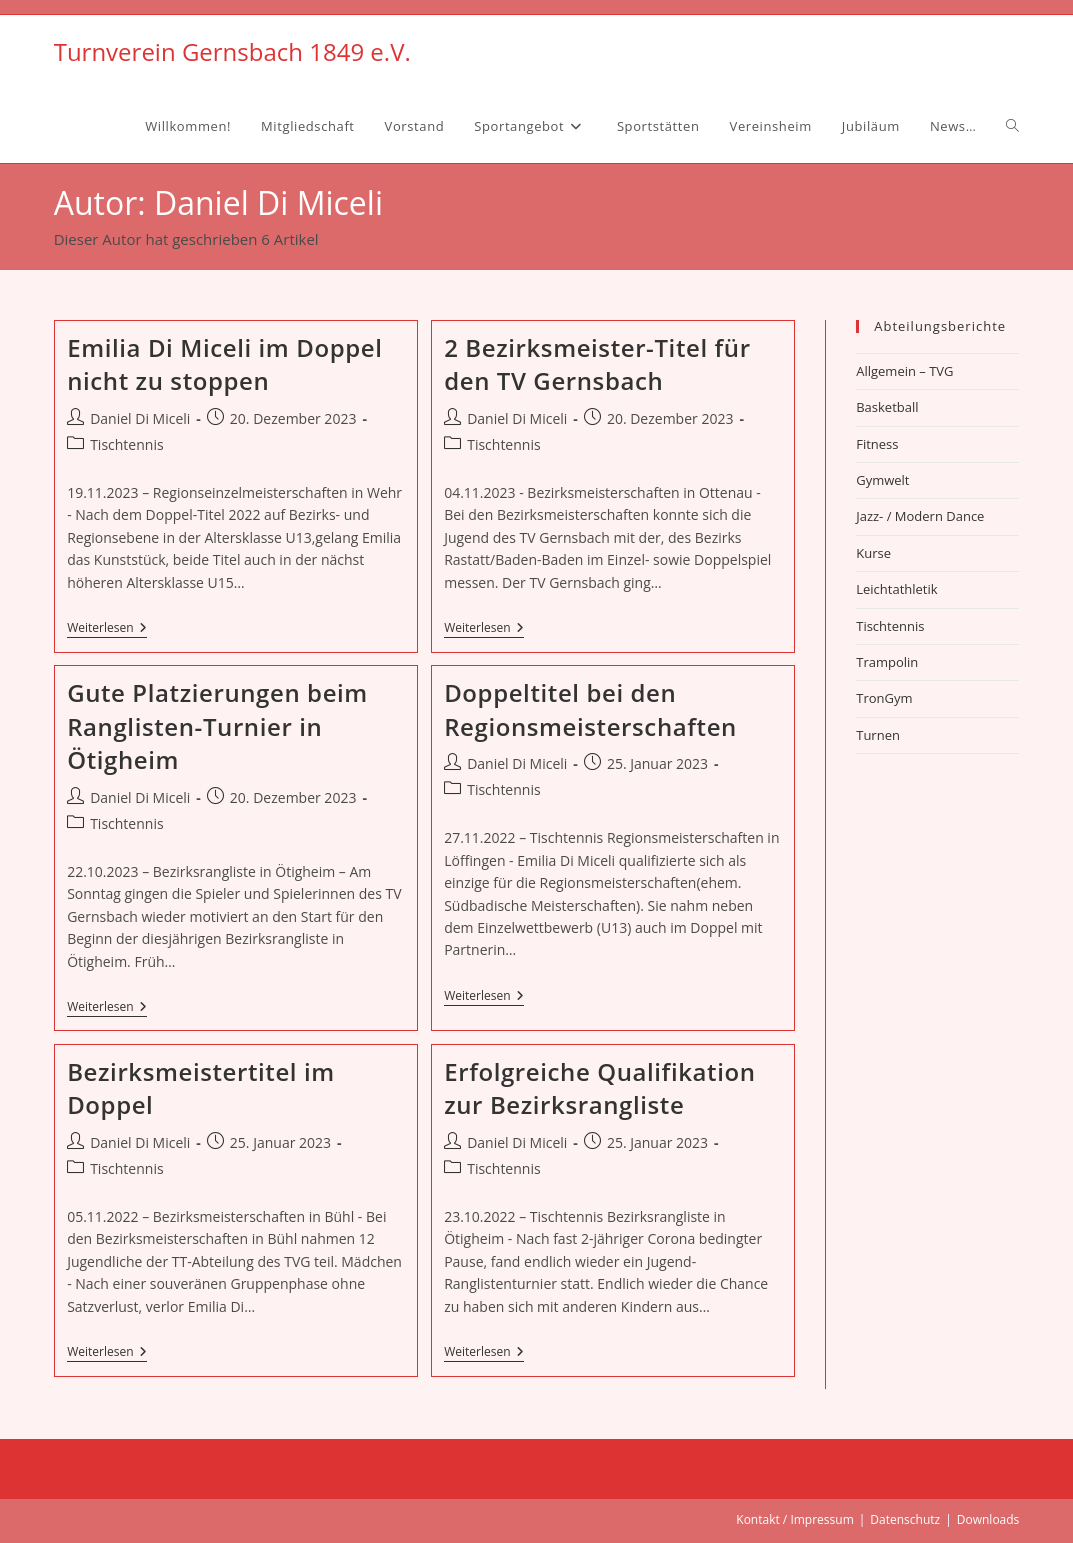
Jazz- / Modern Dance (920, 516)
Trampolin (887, 662)
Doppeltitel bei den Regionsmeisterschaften (590, 709)
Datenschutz (905, 1519)
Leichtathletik (896, 589)
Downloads (988, 1519)
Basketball (887, 407)
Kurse (873, 553)
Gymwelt (882, 480)
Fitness (877, 444)
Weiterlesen (106, 629)
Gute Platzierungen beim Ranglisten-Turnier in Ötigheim (217, 726)
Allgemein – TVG (904, 371)
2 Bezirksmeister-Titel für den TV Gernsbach (597, 364)
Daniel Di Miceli (140, 418)
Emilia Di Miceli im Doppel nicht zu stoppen (224, 364)
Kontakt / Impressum (794, 1519)
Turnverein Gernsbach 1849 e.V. (232, 51)
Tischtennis (126, 444)
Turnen (878, 735)
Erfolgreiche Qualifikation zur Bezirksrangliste (599, 1088)
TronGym (884, 698)
